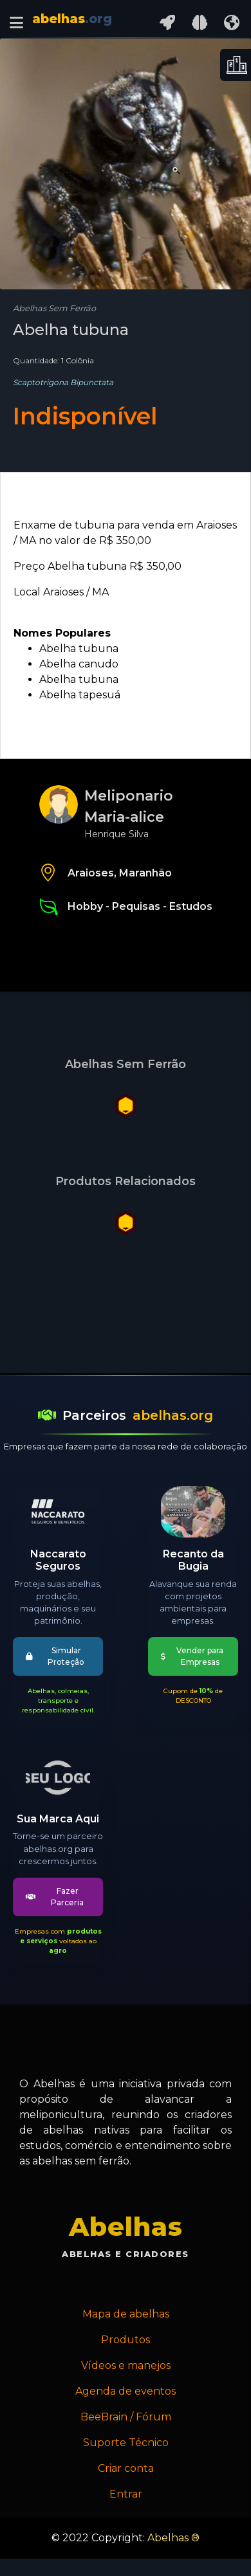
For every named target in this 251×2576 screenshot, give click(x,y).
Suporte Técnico (126, 2442)
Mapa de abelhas (125, 2314)
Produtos (125, 2340)
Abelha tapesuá (79, 695)
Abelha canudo (78, 664)
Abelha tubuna (78, 648)
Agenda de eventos (125, 2391)
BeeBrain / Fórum (125, 2417)
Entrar (125, 2494)
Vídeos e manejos (126, 2365)
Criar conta (126, 2468)
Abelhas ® (173, 2538)
